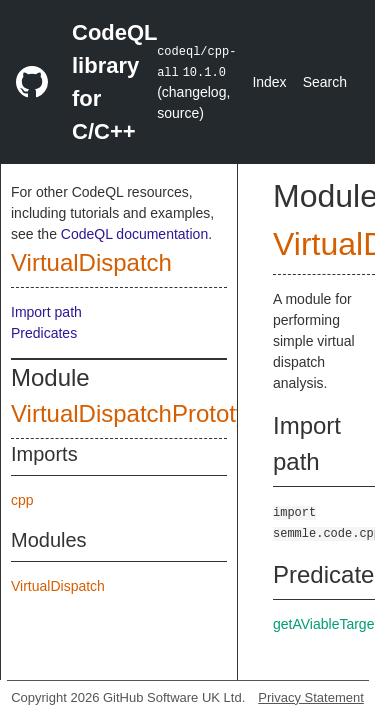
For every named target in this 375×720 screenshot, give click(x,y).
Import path (46, 312)
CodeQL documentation (134, 234)
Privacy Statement (311, 697)
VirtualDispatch (91, 262)
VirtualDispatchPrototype (143, 413)
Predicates (44, 333)
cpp (22, 500)
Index (269, 82)
